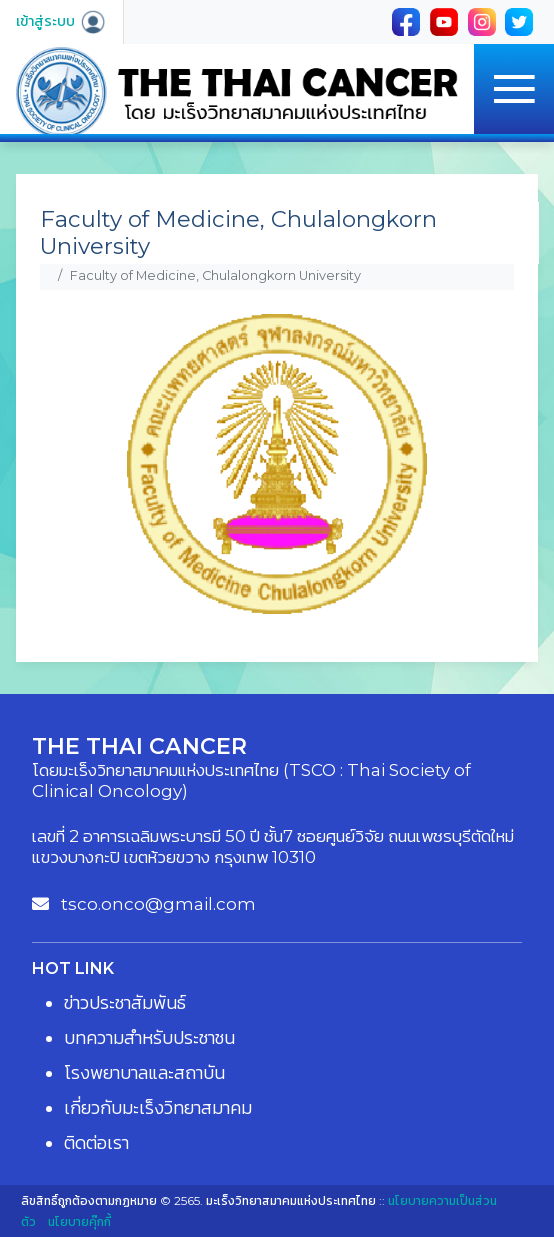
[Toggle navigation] (514, 89)
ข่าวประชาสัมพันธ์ (125, 1003)
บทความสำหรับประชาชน (149, 1038)
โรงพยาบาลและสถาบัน (144, 1073)
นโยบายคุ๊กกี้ (79, 1221)
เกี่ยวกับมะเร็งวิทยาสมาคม (158, 1108)
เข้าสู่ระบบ (61, 21)
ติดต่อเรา (96, 1143)
